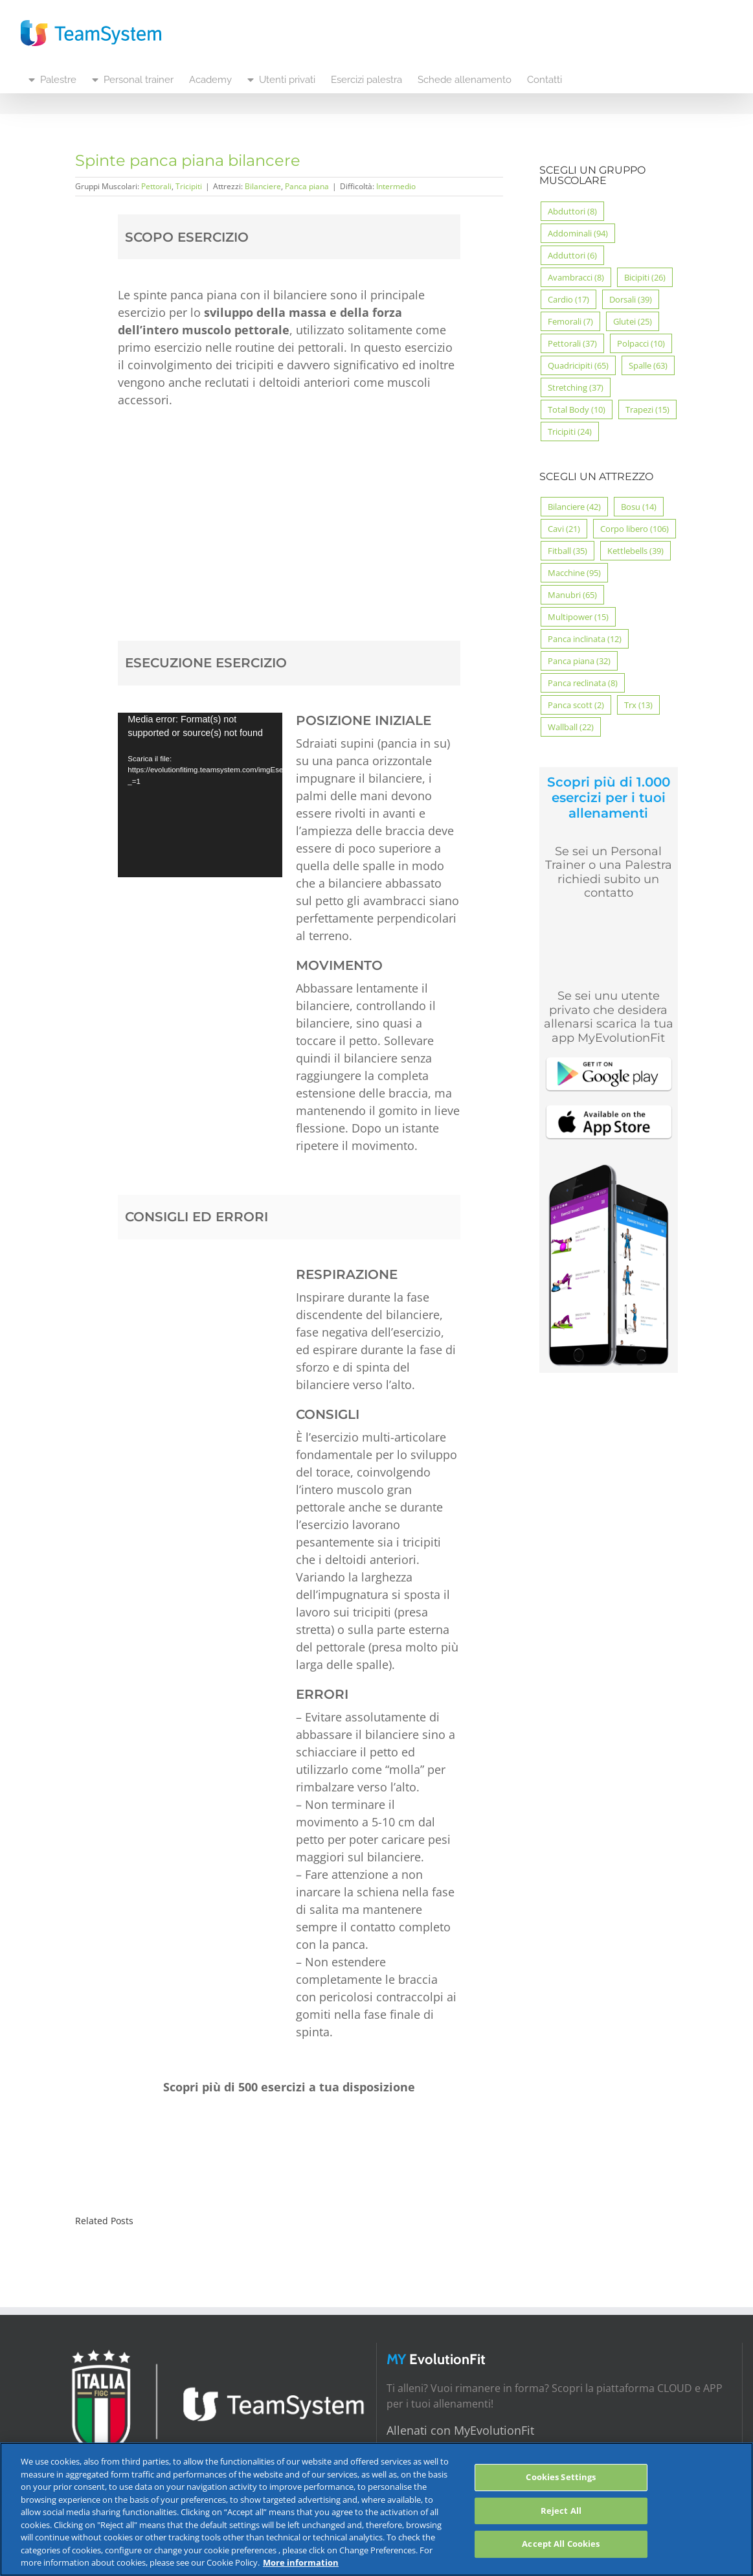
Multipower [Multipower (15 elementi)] (578, 617)
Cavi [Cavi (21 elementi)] (564, 529)
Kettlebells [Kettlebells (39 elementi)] (635, 551)
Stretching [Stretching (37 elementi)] (575, 387)
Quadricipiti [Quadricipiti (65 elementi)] (578, 365)
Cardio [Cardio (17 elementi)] (568, 299)
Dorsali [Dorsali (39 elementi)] (630, 299)
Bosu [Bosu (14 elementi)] (639, 506)
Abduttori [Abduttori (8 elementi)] (572, 211)
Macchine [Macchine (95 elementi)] (574, 573)
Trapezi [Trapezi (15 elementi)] (647, 409)
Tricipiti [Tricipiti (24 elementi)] (570, 431)
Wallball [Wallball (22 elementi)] (571, 727)
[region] (376, 2509)
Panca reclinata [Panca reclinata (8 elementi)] (583, 683)
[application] (200, 795)
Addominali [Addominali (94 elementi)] (578, 233)
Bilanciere (263, 186)
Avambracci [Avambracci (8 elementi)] (576, 277)
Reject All (561, 2510)
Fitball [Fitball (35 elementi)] (567, 551)
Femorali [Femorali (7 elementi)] (570, 321)
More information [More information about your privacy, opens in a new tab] (301, 2562)
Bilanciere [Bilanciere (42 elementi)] (574, 506)
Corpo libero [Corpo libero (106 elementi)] (634, 529)
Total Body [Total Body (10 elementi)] (576, 409)
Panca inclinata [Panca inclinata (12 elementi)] (585, 639)
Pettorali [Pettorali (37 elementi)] (572, 343)
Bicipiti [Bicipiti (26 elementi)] (645, 277)
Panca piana (307, 186)
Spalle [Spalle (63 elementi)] (648, 365)
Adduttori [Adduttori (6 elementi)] (572, 255)
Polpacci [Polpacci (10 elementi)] (641, 343)
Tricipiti (188, 186)
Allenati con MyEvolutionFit (460, 2430)
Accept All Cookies (561, 2543)
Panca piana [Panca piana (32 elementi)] (579, 661)
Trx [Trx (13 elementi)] (638, 705)
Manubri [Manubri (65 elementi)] (572, 595)
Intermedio (396, 186)
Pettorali (156, 186)
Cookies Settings (561, 2477)
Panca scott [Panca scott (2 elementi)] (576, 705)
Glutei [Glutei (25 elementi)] (632, 321)
